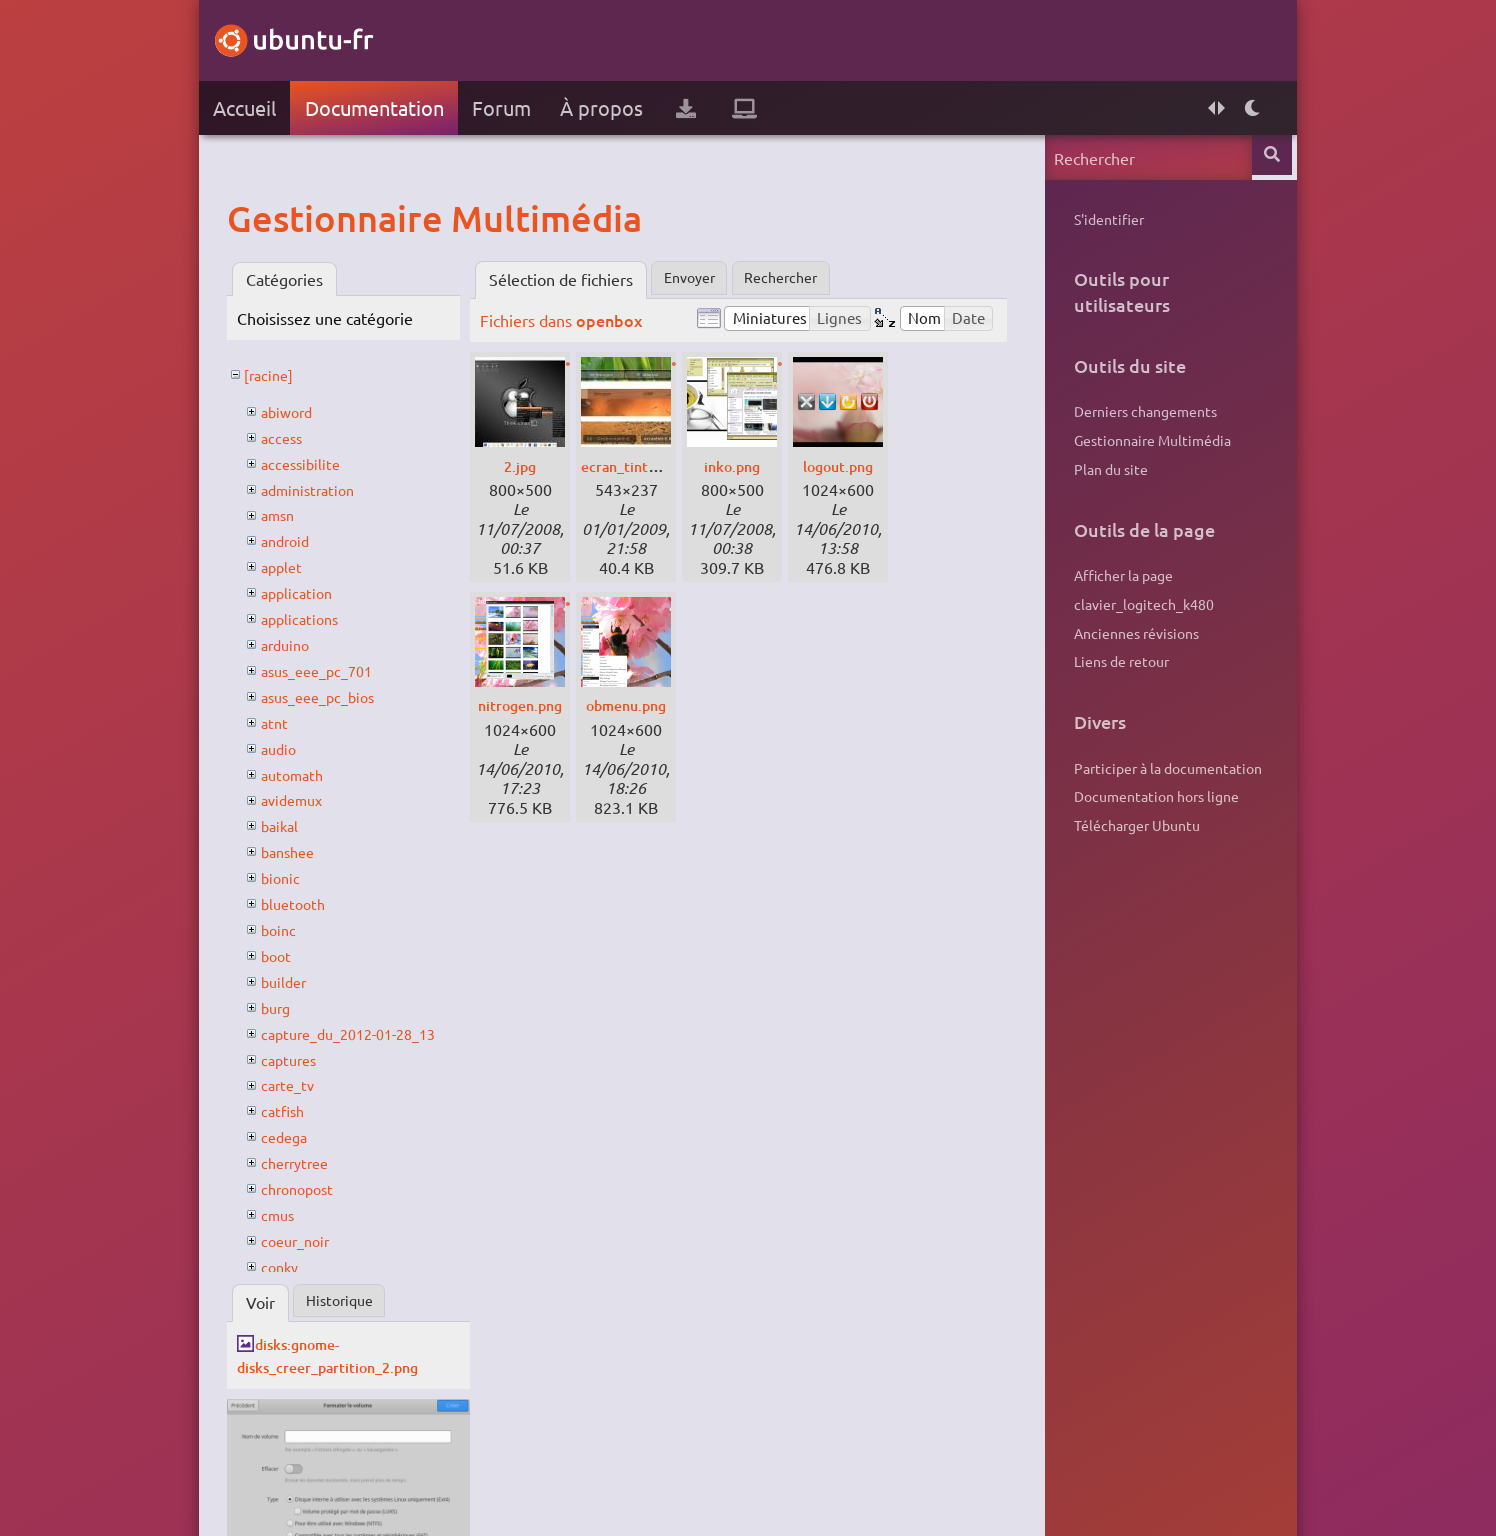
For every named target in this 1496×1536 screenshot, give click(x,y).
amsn (289, 514)
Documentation (383, 107)
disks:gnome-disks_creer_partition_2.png (350, 1354)
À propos (611, 107)
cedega (295, 1136)
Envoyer (704, 279)
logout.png (848, 465)
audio (289, 748)
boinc (289, 929)
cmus (288, 1214)
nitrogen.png (532, 705)
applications (312, 618)
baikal (290, 825)
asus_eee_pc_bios (333, 696)
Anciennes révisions (1127, 633)
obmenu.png (637, 705)
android (297, 540)
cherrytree (307, 1162)
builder (295, 981)
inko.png (742, 465)
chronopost (310, 1188)
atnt (284, 722)
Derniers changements (1136, 411)
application (308, 592)
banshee (300, 851)
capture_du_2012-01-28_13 (368, 1033)
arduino (297, 644)
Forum (511, 107)
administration (321, 489)
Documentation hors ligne (1147, 796)
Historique (354, 1302)
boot (286, 955)
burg (286, 1007)
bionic (291, 877)
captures (300, 1059)
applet (292, 566)
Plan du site (1102, 469)
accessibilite (312, 463)
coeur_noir (308, 1240)
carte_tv (299, 1084)
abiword (298, 411)
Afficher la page (1114, 575)
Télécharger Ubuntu (1128, 825)
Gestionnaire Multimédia (1143, 440)
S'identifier (1100, 219)
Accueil (253, 107)
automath (304, 774)
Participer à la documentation (1159, 768)
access (292, 437)
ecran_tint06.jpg (651, 465)
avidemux (304, 799)
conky (290, 1266)
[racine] (280, 374)
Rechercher (806, 279)
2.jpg (530, 465)
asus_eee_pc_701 (332, 670)
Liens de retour (1112, 661)
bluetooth (305, 903)
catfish (293, 1110)
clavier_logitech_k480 (1135, 604)
